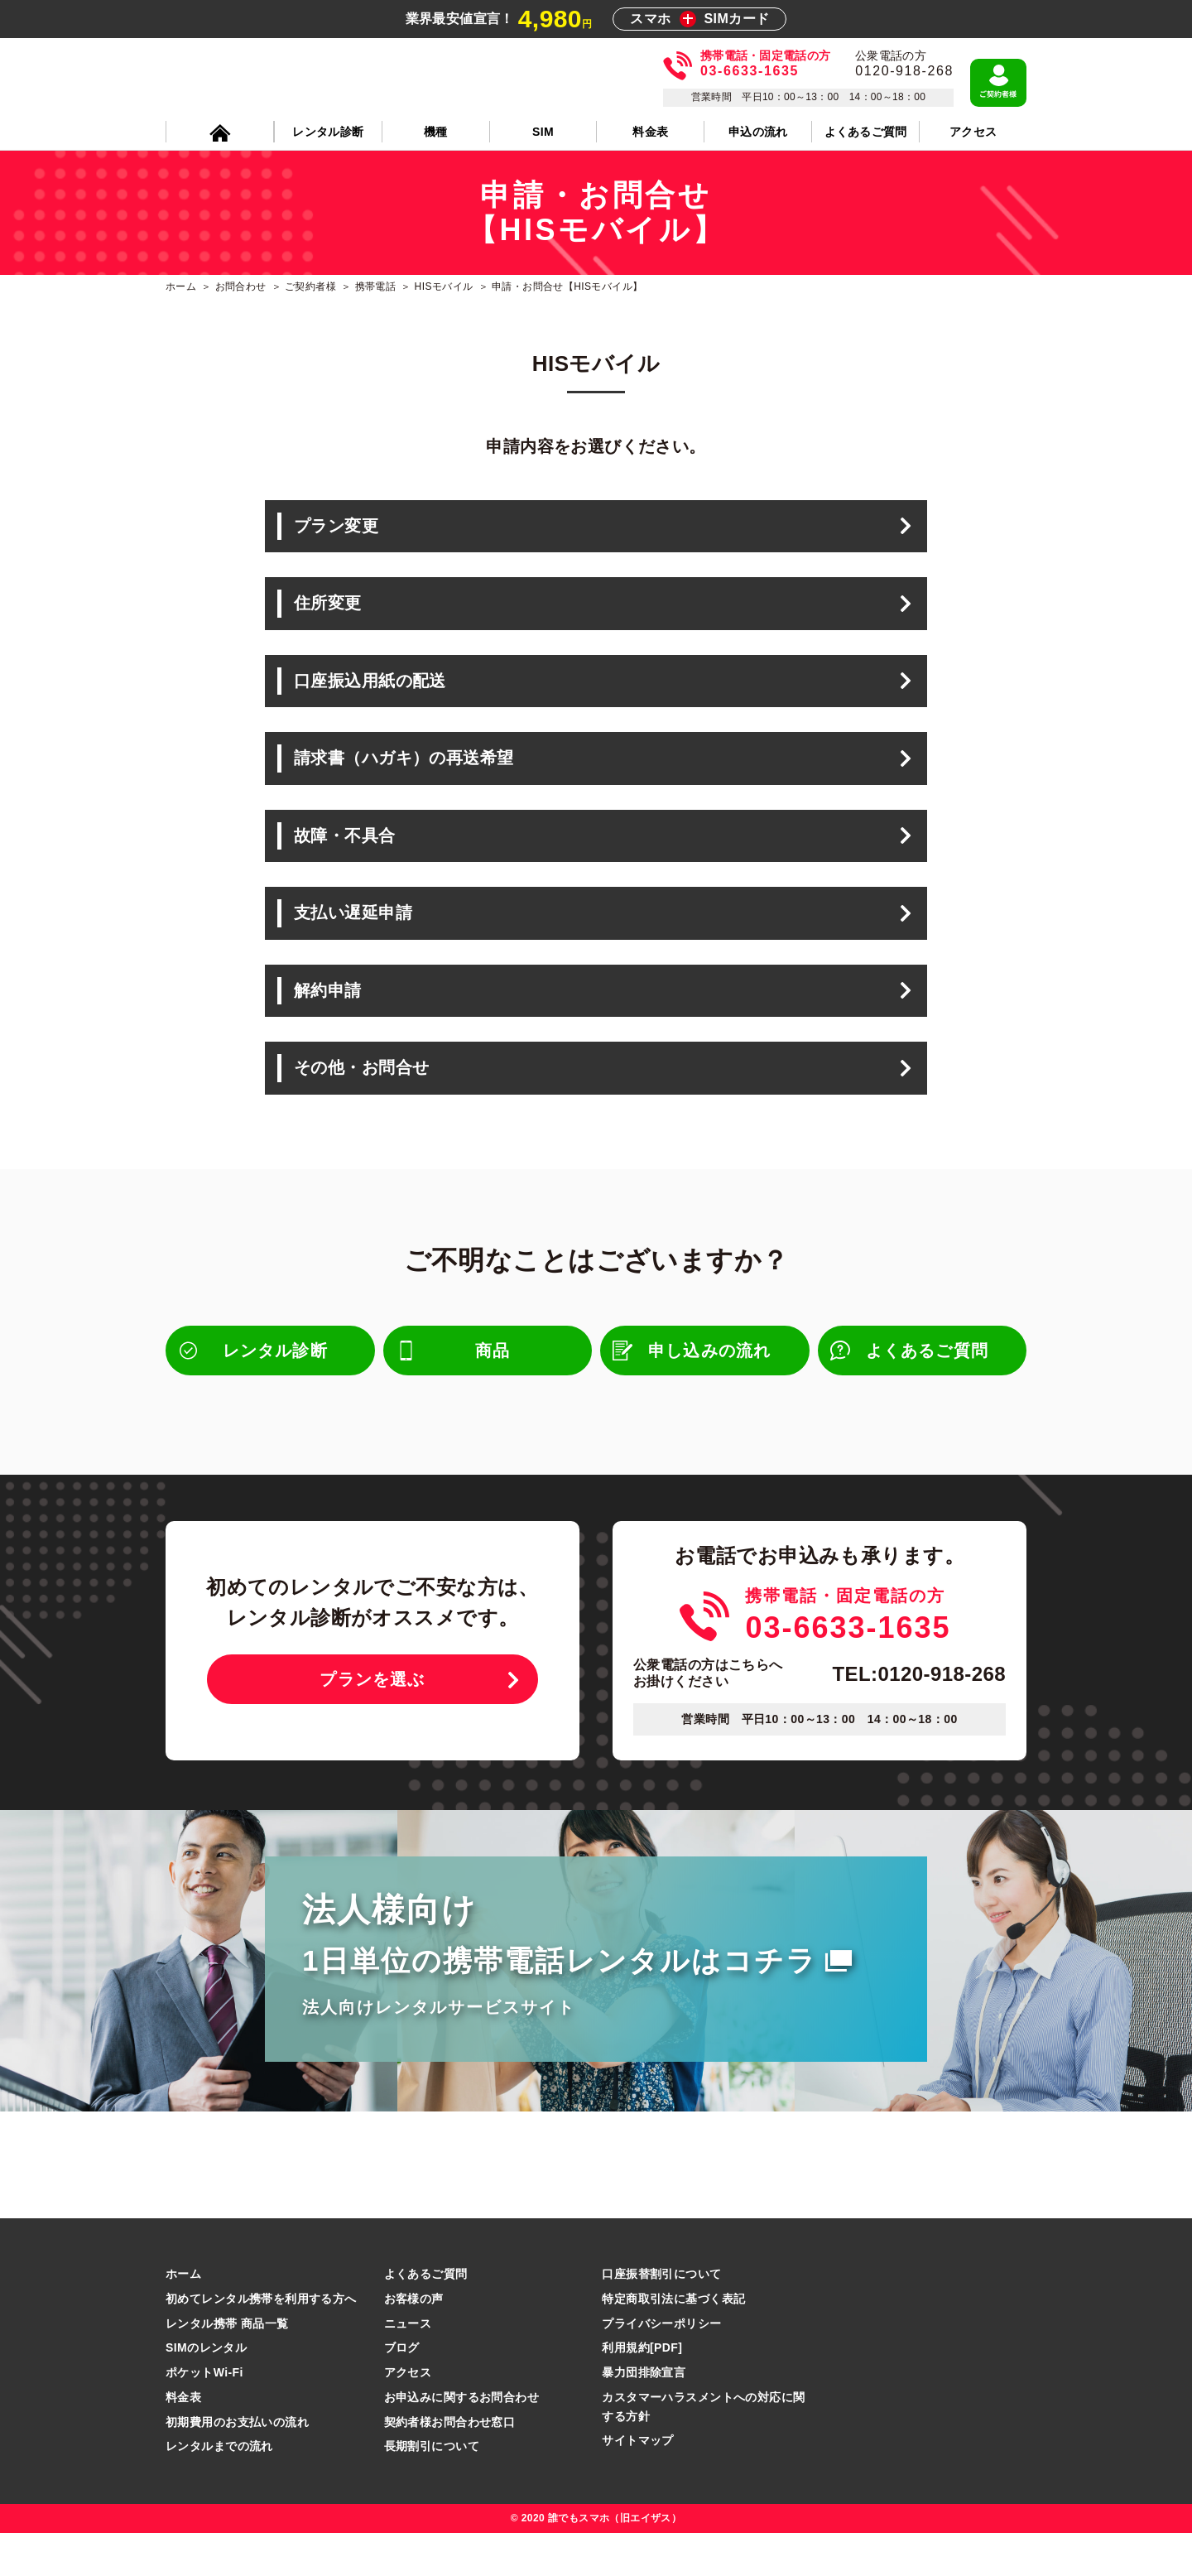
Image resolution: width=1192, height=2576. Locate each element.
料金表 (183, 2439)
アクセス (408, 2414)
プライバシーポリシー (661, 2365)
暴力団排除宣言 (643, 2414)
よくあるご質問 (426, 2316)
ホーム (183, 2316)
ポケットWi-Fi (204, 2414)
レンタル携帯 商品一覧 (227, 2365)
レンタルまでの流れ (219, 2489)
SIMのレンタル (206, 2390)
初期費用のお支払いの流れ (237, 2464)
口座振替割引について (661, 2316)
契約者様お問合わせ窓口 (450, 2464)
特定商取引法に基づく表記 (673, 2340)
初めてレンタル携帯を (261, 2340)
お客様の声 (414, 2340)
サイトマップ (638, 2483)
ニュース (408, 2365)
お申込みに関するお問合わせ (461, 2439)
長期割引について (431, 2489)
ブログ (402, 2390)
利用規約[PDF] (642, 2390)
